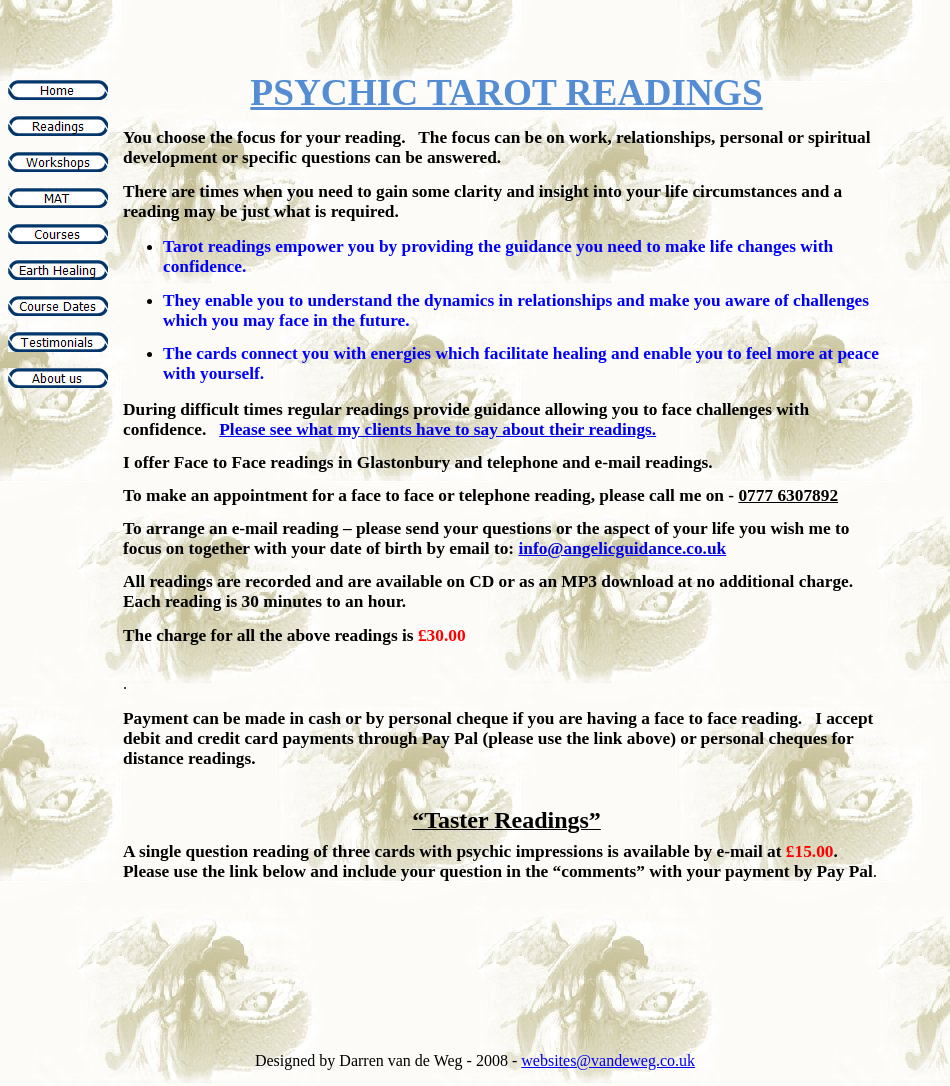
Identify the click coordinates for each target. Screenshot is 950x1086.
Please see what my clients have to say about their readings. (437, 429)
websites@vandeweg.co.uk (608, 1060)
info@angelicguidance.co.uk (622, 548)
